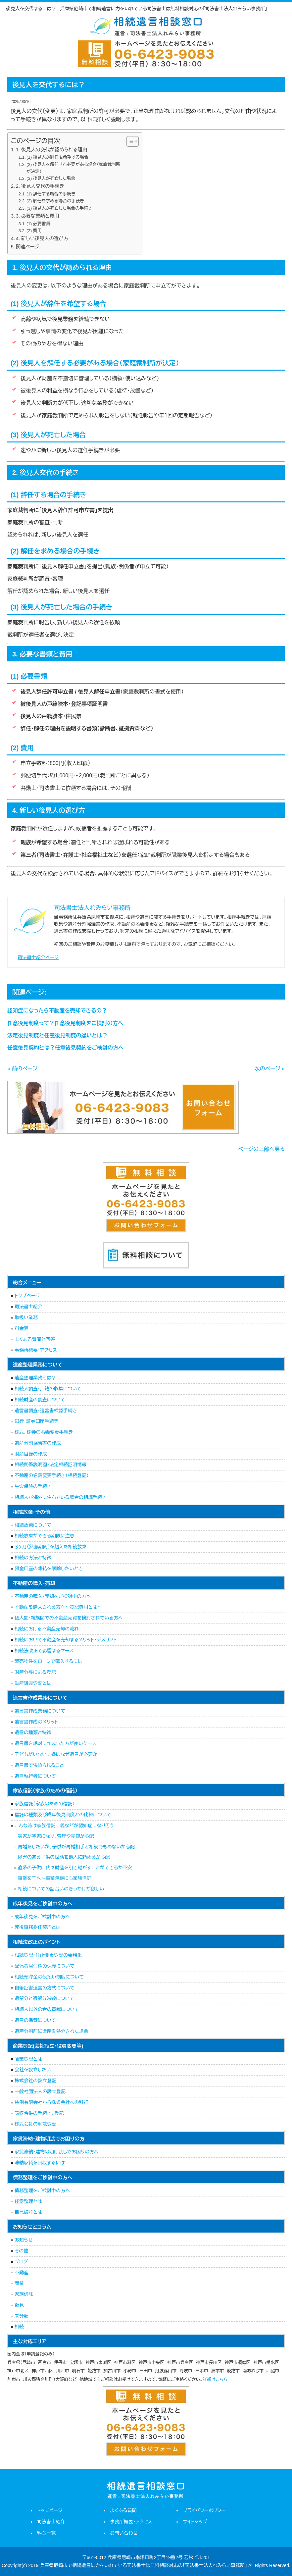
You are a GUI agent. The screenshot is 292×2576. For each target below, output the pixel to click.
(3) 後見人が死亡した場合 (50, 178)
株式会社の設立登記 (35, 2080)
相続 (19, 2326)
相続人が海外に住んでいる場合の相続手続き (61, 1497)
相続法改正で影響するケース (44, 1650)
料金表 (21, 1328)
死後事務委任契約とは (38, 1927)
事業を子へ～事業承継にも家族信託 (54, 1878)
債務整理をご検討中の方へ (42, 2190)
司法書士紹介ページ (38, 957)
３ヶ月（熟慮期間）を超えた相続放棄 (50, 1546)
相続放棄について (33, 1525)
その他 (21, 2250)
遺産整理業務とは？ (35, 1377)
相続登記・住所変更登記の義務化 (48, 1955)
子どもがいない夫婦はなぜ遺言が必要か (56, 1754)
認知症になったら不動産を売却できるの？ (57, 1010)
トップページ (27, 1295)
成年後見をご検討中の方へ (42, 1916)
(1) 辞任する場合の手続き (50, 193)
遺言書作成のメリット (36, 1722)
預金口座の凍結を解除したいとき (49, 1568)
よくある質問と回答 (35, 1339)
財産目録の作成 (31, 1454)
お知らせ (23, 2239)
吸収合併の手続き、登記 (39, 2113)
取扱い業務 (26, 1317)
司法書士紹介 (28, 1306)
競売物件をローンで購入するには (48, 1661)
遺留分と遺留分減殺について (44, 1998)
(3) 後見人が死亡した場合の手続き (59, 208)
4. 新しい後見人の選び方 (42, 238)
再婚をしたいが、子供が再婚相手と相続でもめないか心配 (76, 1846)
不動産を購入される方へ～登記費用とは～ (58, 1607)
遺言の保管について (35, 2020)
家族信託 (24, 2294)
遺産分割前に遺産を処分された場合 (51, 2031)
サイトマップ (195, 2521)
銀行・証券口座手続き (37, 1421)
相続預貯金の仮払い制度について (49, 1977)
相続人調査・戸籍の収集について (48, 1388)
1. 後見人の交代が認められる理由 (51, 149)
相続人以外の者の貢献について (47, 2009)
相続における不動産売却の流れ (47, 1628)
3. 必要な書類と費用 (37, 216)
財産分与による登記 (35, 1672)
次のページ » (270, 1068)
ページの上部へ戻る (261, 1149)
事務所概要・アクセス (36, 1350)
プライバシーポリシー (204, 2510)
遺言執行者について (35, 1776)
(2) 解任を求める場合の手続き (55, 200)
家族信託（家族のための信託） (44, 1803)
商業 (19, 2283)
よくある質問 (123, 2510)
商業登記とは (28, 2059)
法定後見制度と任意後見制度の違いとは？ (57, 1035)
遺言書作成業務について (40, 1711)
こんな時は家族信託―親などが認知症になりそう (64, 1825)
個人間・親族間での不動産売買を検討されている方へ (69, 1618)
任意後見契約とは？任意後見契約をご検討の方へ (65, 1048)
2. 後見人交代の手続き (40, 186)
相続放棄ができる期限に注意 (44, 1535)
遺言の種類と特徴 (33, 1732)
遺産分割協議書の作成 (38, 1443)
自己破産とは (28, 2212)
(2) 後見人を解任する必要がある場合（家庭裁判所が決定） (73, 168)
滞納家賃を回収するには (40, 2162)
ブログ (21, 2261)
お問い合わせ (123, 2533)
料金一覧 (46, 2533)
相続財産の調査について (40, 1399)
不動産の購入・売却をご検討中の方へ (53, 1596)
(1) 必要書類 (38, 223)
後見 (19, 2305)
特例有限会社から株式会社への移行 (51, 2102)
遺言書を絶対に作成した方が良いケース (55, 1743)
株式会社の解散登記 (35, 2124)
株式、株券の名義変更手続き (44, 1432)
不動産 (21, 2272)
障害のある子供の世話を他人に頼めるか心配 (64, 1857)
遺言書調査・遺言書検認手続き (46, 1410)
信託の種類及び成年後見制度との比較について (63, 1814)
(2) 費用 (33, 230)
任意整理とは (28, 2201)
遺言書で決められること (39, 1765)
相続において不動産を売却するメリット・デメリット (66, 1639)
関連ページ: (28, 246)
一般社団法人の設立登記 (40, 2091)
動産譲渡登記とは (33, 1683)
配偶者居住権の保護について (44, 1966)
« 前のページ (22, 1068)
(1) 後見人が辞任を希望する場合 (57, 157)
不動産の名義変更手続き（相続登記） (52, 1475)
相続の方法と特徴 (33, 1557)
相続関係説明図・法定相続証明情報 (50, 1464)
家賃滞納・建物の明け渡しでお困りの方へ (57, 2151)
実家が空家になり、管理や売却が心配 (56, 1836)
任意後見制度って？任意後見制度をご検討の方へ (65, 1023)
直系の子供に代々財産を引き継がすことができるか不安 (75, 1867)
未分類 (21, 2316)
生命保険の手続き (33, 1486)
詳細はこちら (215, 2379)
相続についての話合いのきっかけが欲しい (61, 1888)
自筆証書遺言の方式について (44, 1987)
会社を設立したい (33, 2069)
